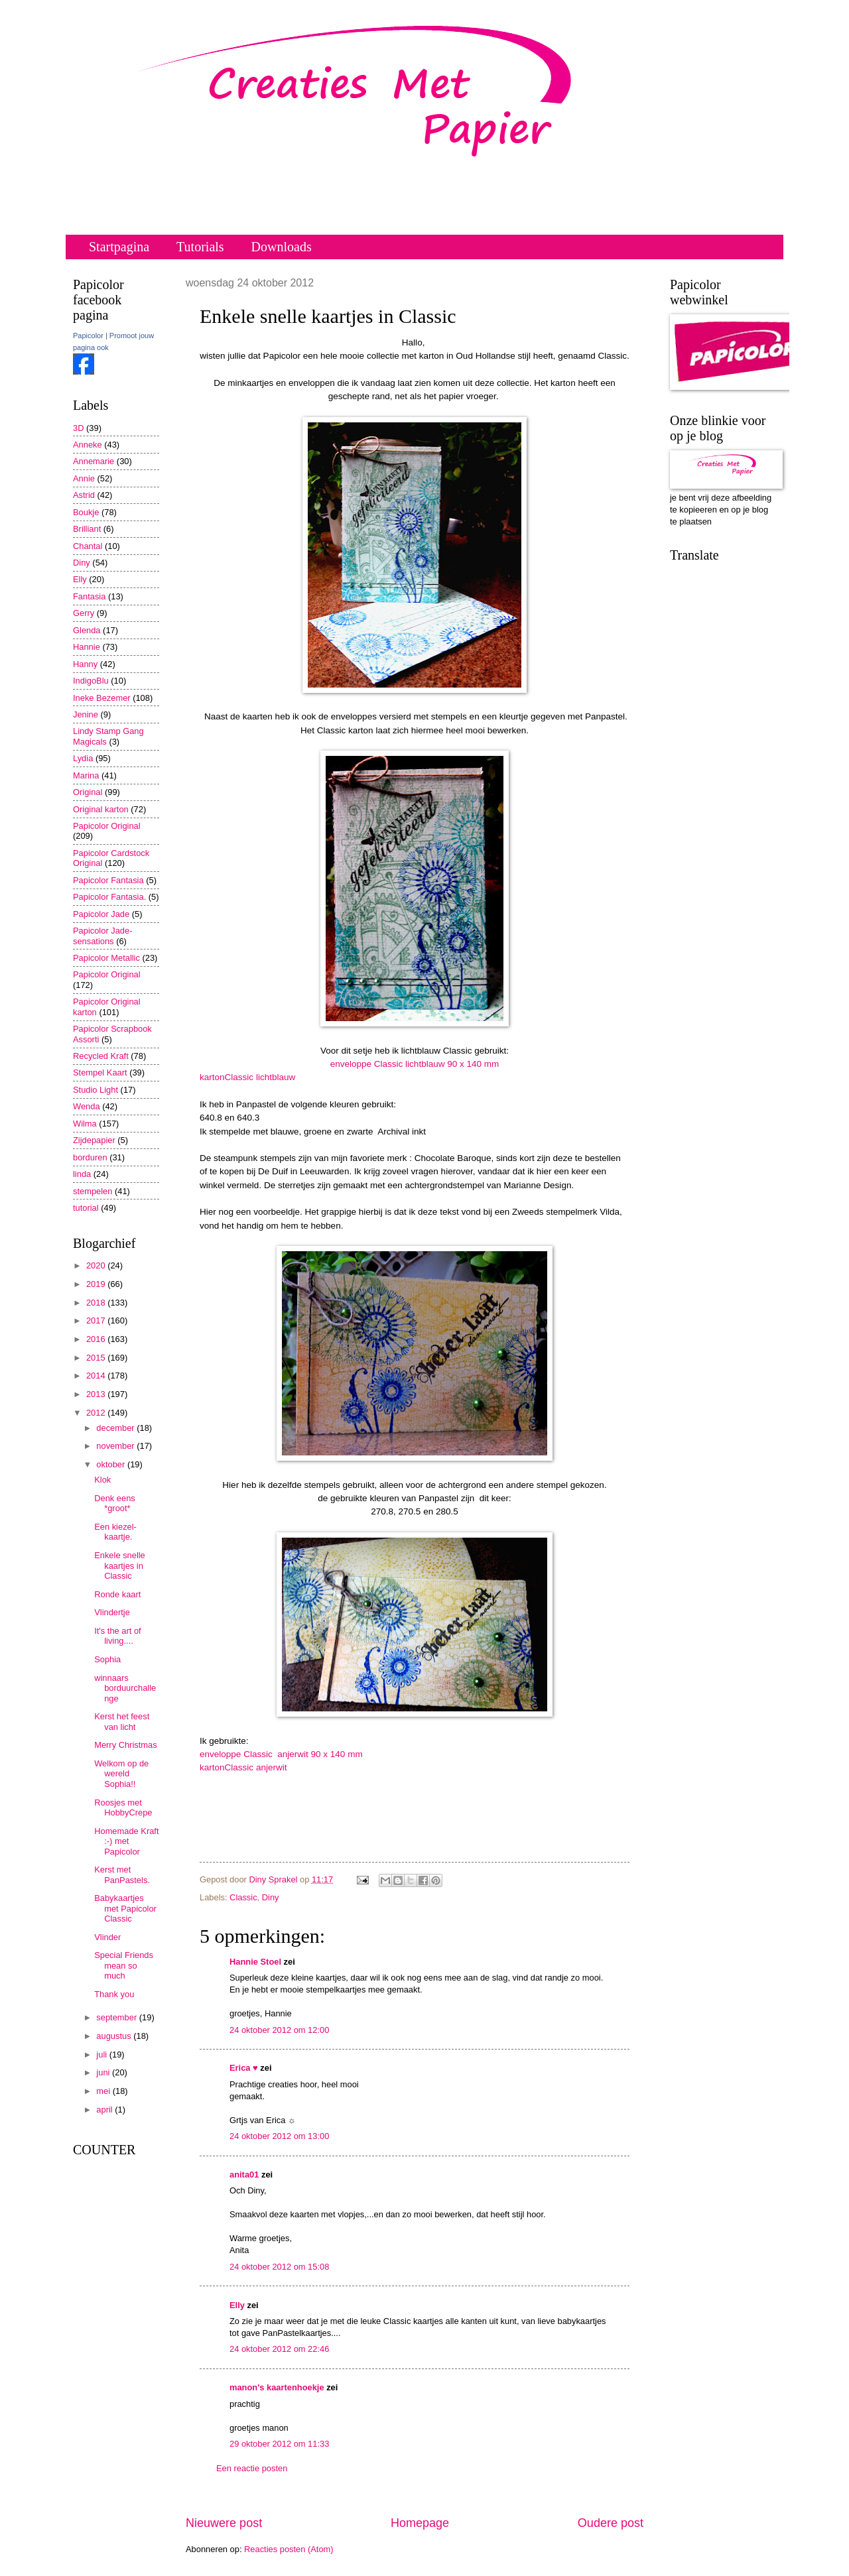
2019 (96, 1284)
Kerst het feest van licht (121, 1721)
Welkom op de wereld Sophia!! (121, 1773)
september (117, 2017)
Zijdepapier (94, 1140)
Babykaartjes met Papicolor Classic (125, 1908)
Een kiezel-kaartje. (115, 1532)
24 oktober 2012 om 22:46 (279, 2349)
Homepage (420, 2523)
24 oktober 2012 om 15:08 (279, 2267)
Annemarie (93, 461)
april (105, 2110)
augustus (114, 2036)
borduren (90, 1157)
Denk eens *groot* (114, 1503)
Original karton (101, 809)
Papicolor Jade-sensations (102, 936)
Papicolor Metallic (106, 958)
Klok (102, 1480)
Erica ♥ (243, 2068)
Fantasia (89, 596)
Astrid (84, 495)
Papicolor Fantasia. (109, 897)
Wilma (85, 1124)
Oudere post (610, 2523)
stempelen (92, 1191)
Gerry (83, 613)
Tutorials (200, 246)
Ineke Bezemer (102, 698)
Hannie (86, 647)
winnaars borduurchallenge (125, 1688)
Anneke (87, 445)
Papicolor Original (107, 826)
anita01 (244, 2174)
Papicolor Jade (101, 914)
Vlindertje (112, 1612)
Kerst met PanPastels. (122, 1874)
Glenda (87, 630)
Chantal (87, 546)
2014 (96, 1375)
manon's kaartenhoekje (276, 2387)
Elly (237, 2305)
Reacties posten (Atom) (289, 2549)
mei (104, 2091)
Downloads (281, 246)
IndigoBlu (91, 681)
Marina (86, 775)
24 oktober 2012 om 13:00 (279, 2136)
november (116, 1446)
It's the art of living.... (117, 1636)
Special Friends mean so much (123, 1965)
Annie (84, 478)
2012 (96, 1413)
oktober (111, 1464)
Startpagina (119, 246)
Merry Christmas (125, 1745)
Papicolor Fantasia (108, 880)
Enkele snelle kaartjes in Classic (119, 1565)
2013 (96, 1394)
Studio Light (95, 1090)
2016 (96, 1339)
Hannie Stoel (255, 1962)
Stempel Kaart (100, 1072)
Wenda (86, 1106)
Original (87, 792)
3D (78, 428)
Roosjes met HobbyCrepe (123, 1807)
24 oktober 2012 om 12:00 (279, 2030)
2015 (96, 1358)
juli (102, 2054)
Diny (270, 1897)
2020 (96, 1265)
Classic (243, 1897)
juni (104, 2072)
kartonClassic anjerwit (243, 1767)
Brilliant (87, 529)
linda (82, 1174)
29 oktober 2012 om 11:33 (279, 2444)
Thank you (114, 1994)
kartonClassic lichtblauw (247, 1077)
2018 (96, 1303)
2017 (96, 1320)
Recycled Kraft (101, 1056)
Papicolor (88, 335)
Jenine (85, 714)
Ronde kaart (117, 1594)
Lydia (83, 758)
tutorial (86, 1208)
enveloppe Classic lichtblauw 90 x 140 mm (414, 1064)
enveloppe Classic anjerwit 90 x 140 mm (281, 1754)
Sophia (107, 1659)
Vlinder (107, 1937)
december (116, 1428)
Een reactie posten (251, 2468)
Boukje (86, 512)
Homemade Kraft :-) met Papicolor (126, 1841)
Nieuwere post (224, 2523)
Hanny (85, 664)
